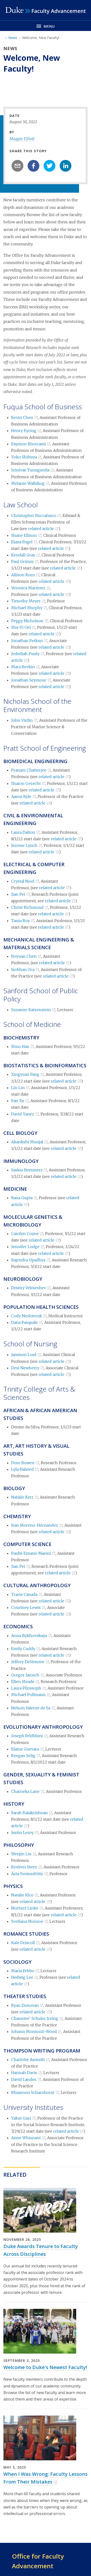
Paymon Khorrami (28, 443)
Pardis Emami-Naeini (31, 1553)
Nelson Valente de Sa (30, 1707)
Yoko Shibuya (24, 457)
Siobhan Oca (22, 969)
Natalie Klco (22, 1895)
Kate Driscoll (23, 1942)
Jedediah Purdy (25, 653)
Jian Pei (18, 894)
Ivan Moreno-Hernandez (34, 1525)
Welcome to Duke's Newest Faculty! (45, 2367)
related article (41, 528)
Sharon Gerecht (26, 783)
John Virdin (22, 720)
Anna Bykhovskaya (29, 1635)
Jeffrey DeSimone (27, 1661)
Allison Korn (23, 574)
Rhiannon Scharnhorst (32, 2092)
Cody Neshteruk (26, 1315)
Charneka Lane (25, 1791)
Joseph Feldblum (27, 1735)
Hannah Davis (24, 2072)
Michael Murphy (26, 607)
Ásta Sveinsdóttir (27, 1873)
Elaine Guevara (25, 1749)
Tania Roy (20, 920)
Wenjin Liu (21, 1853)
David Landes (23, 2079)
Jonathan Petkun (27, 640)
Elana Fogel (22, 541)
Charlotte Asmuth (28, 2059)
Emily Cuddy (23, 1648)
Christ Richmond (27, 907)
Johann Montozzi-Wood (34, 2031)
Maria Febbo (22, 1970)
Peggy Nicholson (27, 620)
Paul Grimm (22, 561)
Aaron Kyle (21, 796)
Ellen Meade (22, 1681)
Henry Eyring (23, 430)
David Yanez (22, 1114)
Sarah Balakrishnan (29, 1812)
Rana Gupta (22, 1197)
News (12, 37)
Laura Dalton (23, 832)
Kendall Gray (23, 555)
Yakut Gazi (21, 2118)
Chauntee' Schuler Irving (34, 2018)
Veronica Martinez (28, 587)
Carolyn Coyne (25, 1233)
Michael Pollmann (28, 1694)
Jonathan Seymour (28, 680)
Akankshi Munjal (27, 1141)
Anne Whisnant (26, 2137)
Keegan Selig (23, 1755)
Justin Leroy (22, 1832)
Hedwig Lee (22, 1977)
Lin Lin (18, 1087)
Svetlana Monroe (27, 1921)
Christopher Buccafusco (33, 515)
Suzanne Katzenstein (31, 1009)
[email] (17, 166)
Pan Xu (17, 1100)
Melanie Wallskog (28, 483)
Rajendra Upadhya (28, 1260)
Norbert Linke (24, 1908)
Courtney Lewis (26, 1607)
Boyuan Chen (24, 956)
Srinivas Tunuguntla (30, 470)
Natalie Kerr (22, 1497)
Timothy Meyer (26, 601)
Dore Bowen (22, 1462)
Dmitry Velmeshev (28, 1287)
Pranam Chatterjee (28, 770)
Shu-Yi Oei (21, 627)
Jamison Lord (23, 1354)
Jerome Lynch (24, 845)
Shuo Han (20, 1046)
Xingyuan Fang (25, 1074)
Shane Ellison (24, 535)
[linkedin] (65, 166)
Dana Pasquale (24, 1322)
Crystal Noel (22, 881)
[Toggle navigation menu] (45, 26)
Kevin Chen (22, 417)
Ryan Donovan (25, 2005)
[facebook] (33, 166)
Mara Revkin (23, 666)
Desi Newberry (25, 1367)
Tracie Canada (24, 1594)
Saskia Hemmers (26, 1169)
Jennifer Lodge (25, 1246)
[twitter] (49, 166)
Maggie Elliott (21, 138)
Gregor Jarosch (25, 1675)
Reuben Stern (24, 1866)
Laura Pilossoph (26, 1688)
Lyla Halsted (22, 1469)
